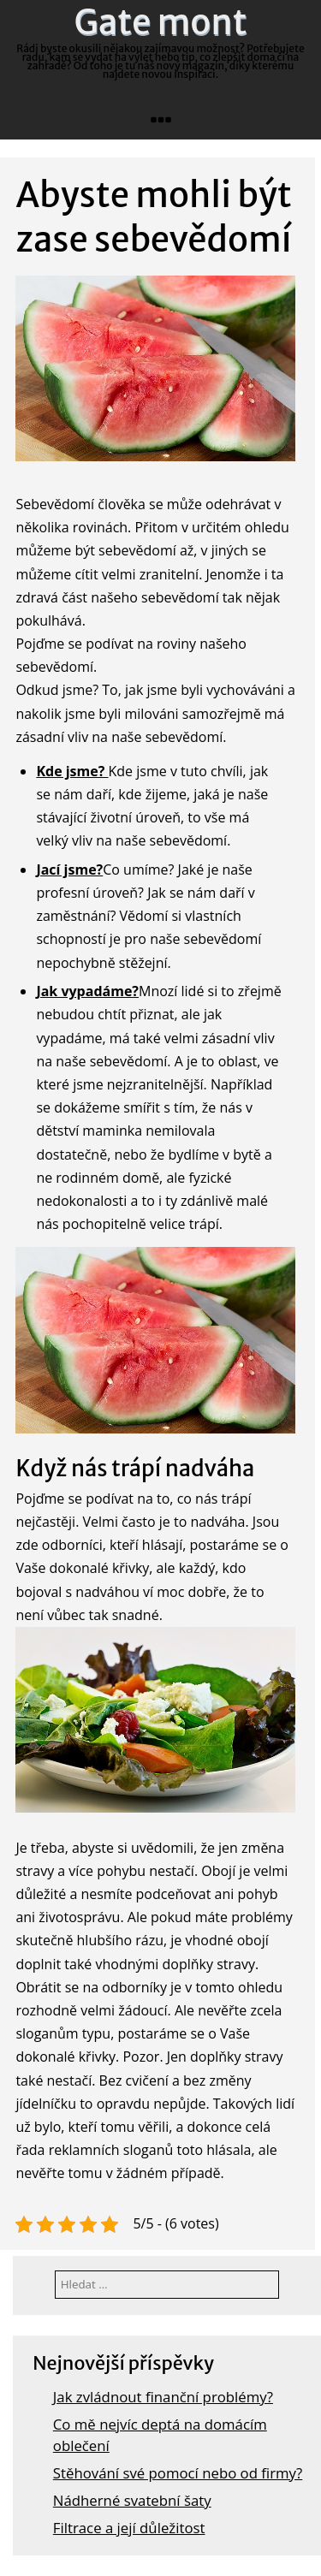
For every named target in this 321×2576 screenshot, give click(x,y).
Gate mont (160, 22)
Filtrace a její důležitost (129, 2527)
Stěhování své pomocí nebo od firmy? (177, 2473)
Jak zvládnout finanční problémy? (163, 2397)
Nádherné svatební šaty (132, 2500)
